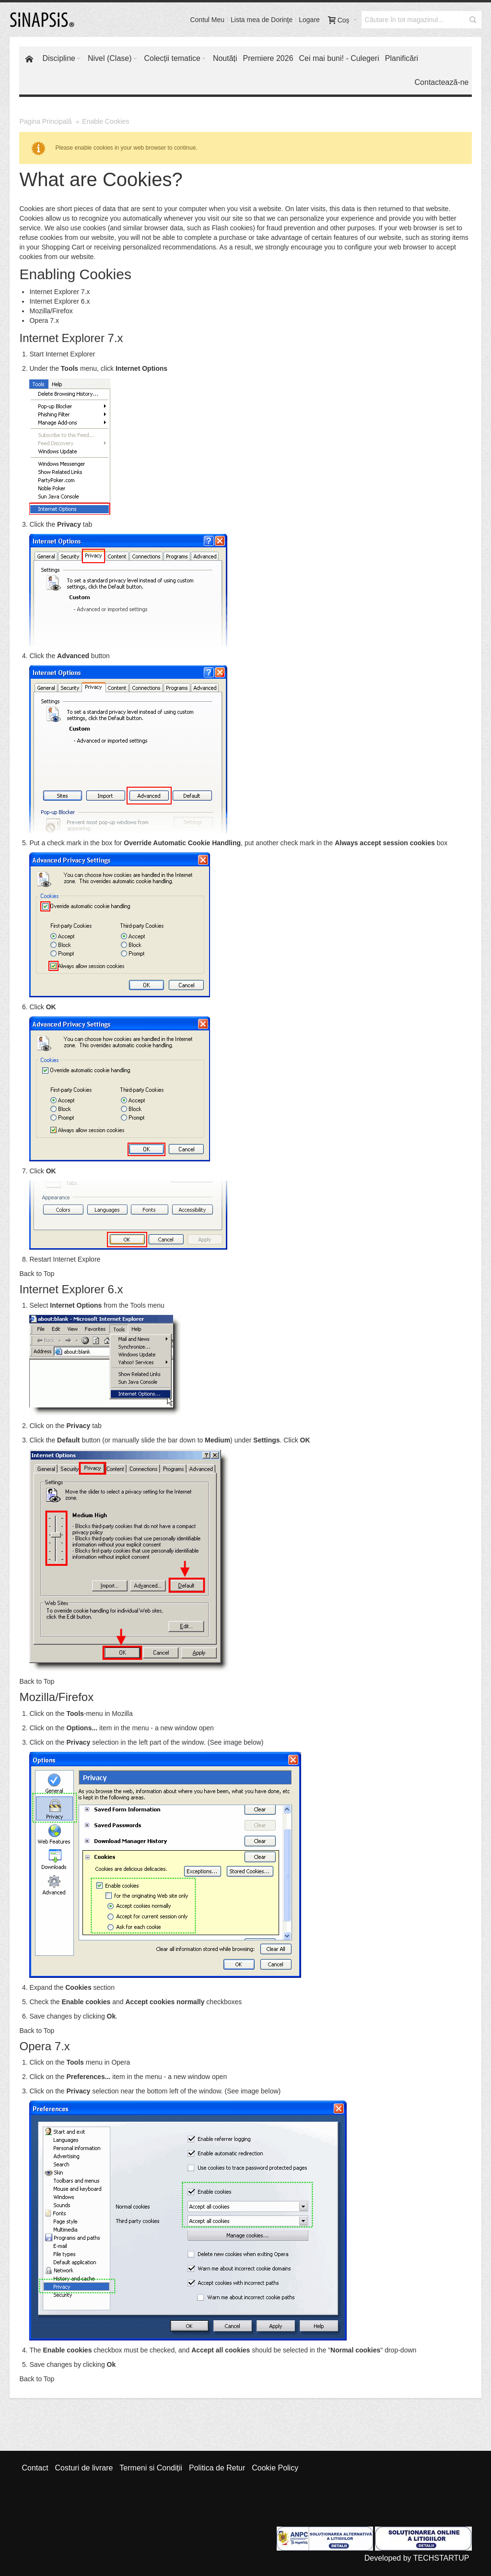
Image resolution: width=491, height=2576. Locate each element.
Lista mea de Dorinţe (261, 20)
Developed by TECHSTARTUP (416, 2558)
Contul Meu (207, 20)
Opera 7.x (43, 320)
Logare (309, 20)
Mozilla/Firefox (50, 311)
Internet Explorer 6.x (59, 301)
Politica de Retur (217, 2468)
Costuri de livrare (84, 2468)
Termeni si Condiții (150, 2468)
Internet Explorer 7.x (59, 291)
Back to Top (36, 1273)
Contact (35, 2468)
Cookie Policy (275, 2468)
